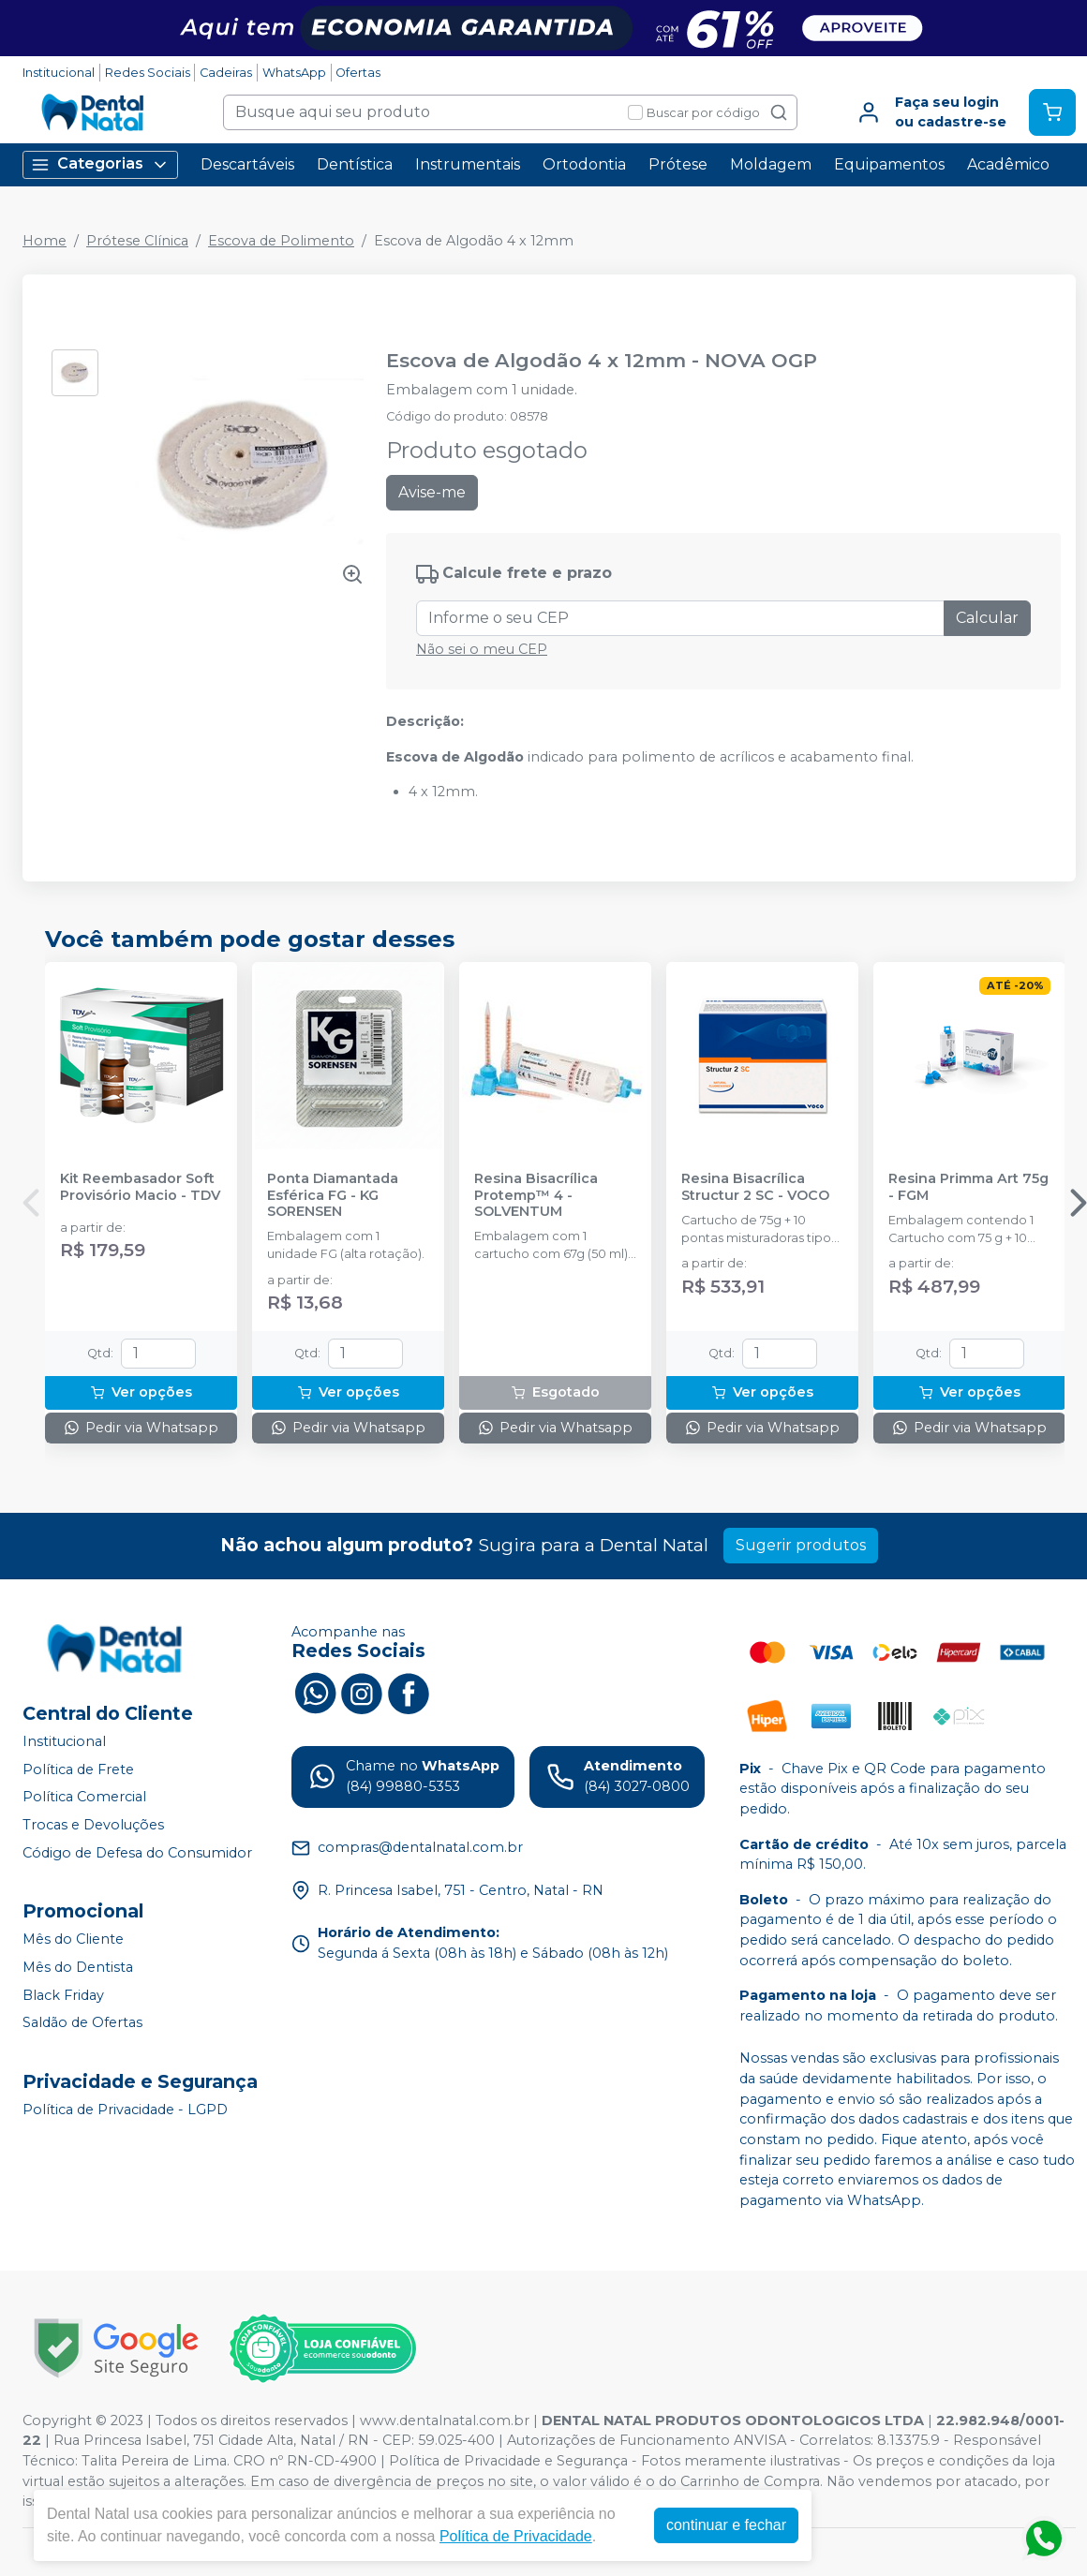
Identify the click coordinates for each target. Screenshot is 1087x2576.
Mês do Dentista (77, 1967)
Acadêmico (1008, 164)
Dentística (355, 164)
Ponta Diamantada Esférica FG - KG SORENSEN (332, 1195)
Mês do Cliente (73, 1939)
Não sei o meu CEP (481, 649)
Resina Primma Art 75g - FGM (968, 1187)
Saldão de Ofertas (82, 2022)
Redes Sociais (147, 73)
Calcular (987, 618)
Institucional (58, 73)
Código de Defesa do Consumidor (137, 1852)
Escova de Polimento (281, 240)
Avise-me (432, 492)
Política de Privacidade (515, 2536)
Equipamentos (889, 164)
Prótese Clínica (137, 240)
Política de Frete (78, 1769)
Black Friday (63, 1995)
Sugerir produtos (801, 1545)
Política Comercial (84, 1797)
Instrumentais (467, 164)
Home (44, 240)
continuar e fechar (726, 2525)
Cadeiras (226, 73)
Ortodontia (584, 164)
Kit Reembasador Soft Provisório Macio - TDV (140, 1187)
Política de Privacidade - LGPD (125, 2109)
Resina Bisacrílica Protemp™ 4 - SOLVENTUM (536, 1195)
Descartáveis (247, 164)
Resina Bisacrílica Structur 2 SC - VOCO (755, 1187)
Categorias (100, 164)
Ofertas (357, 73)
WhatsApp (294, 73)
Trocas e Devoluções (93, 1824)
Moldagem (771, 164)
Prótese (677, 164)
